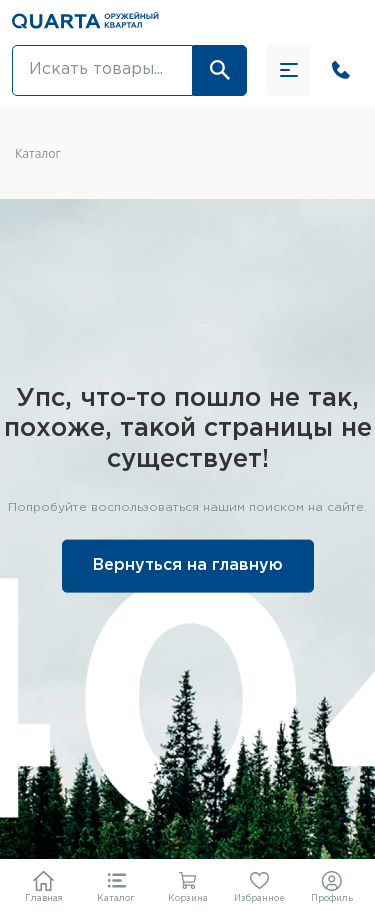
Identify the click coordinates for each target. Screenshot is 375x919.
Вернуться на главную (188, 564)
